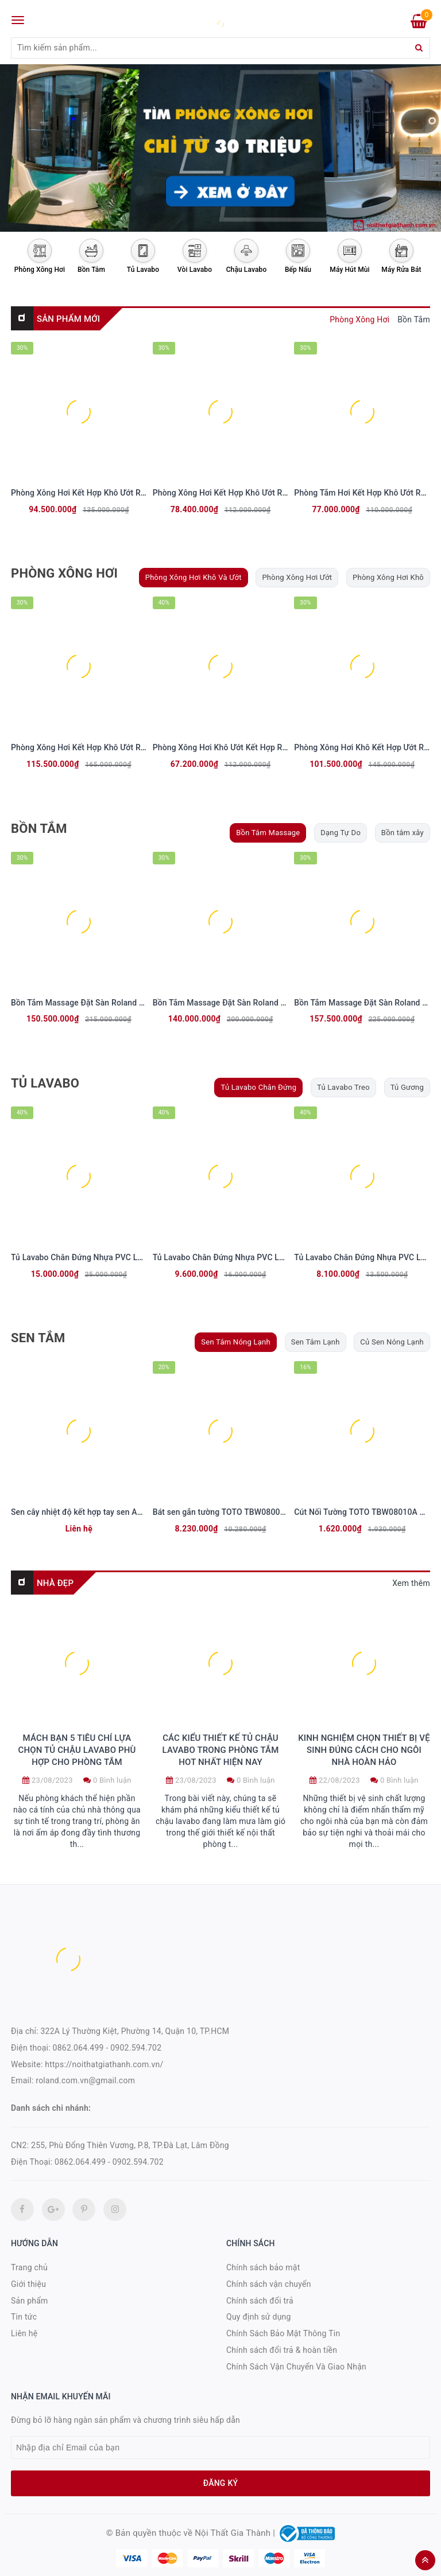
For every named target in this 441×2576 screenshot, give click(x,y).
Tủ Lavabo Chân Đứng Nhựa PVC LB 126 (226, 1257)
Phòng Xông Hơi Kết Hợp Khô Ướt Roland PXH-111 (103, 747)
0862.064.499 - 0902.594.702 (107, 2047)
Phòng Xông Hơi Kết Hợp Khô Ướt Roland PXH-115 (245, 492)
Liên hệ (24, 2333)
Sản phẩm (29, 2300)
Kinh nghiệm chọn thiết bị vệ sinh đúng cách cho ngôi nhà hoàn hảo (364, 1750)
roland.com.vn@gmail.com (85, 2080)
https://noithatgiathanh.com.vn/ (104, 2064)
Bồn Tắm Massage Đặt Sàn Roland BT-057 (230, 1002)
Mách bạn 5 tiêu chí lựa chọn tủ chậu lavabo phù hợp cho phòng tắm (77, 1750)
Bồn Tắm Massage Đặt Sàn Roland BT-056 (88, 1002)
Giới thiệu (28, 2284)
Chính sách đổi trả (259, 2300)
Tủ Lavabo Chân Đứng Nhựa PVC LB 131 (84, 1257)
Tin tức (24, 2316)
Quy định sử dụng (258, 2316)
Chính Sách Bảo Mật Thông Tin (283, 2333)
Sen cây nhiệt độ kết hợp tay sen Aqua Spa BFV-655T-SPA (116, 1512)
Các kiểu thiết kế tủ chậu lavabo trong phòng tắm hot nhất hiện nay (221, 1750)
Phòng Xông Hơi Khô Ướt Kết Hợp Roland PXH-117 (245, 747)
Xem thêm (411, 1583)
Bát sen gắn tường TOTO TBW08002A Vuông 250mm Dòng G (264, 1512)
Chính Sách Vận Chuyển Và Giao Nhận (296, 2366)
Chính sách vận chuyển (268, 2284)
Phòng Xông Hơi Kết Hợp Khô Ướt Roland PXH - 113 (105, 492)
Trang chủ (29, 2267)
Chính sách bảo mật (263, 2267)
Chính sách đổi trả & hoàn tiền (281, 2350)
